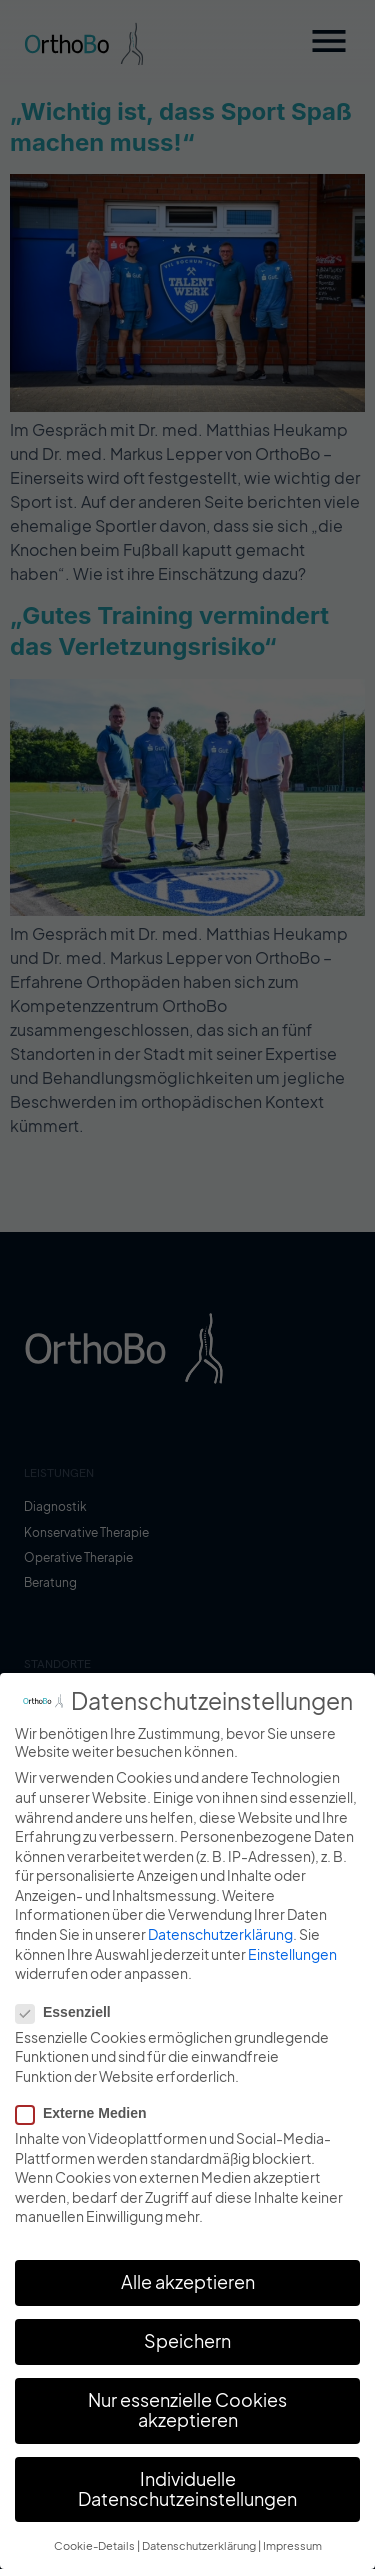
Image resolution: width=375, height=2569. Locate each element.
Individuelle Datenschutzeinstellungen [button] (187, 2496)
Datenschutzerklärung (220, 1941)
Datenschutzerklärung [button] (199, 2552)
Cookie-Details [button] (94, 2552)
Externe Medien (87, 2120)
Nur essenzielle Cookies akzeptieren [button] (187, 2417)
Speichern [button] (187, 2348)
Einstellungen (292, 1961)
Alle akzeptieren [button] (188, 2289)
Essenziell (69, 2019)
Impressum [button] (292, 2552)
